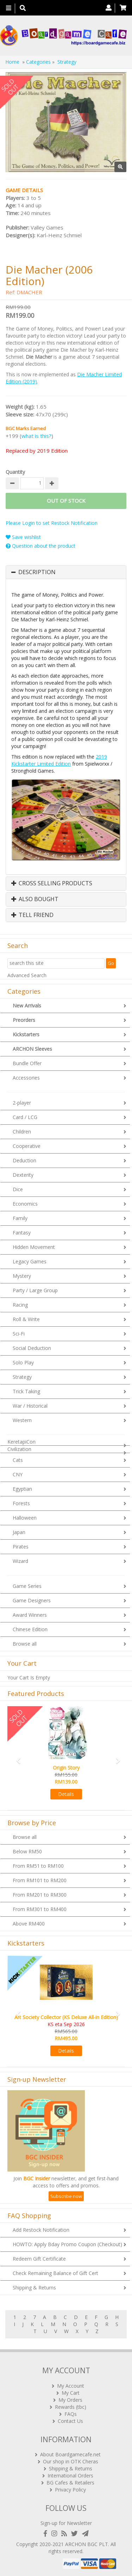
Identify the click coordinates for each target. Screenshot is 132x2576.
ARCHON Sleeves (32, 1048)
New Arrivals (27, 1005)
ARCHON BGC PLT (86, 2544)
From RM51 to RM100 (38, 1865)
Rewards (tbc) (70, 2407)
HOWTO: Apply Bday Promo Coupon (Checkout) (67, 2244)
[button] (16, 1757)
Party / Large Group (35, 1290)
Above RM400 (29, 1923)
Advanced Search (26, 975)
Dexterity (23, 1174)
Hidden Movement (34, 1247)
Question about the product (40, 545)
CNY (18, 1474)
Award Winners (30, 1614)
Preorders (24, 1020)
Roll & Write (26, 1319)
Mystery (22, 1276)
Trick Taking (26, 1391)
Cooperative (26, 1146)
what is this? (36, 435)
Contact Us (70, 2421)
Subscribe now (66, 2196)
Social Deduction (32, 1348)
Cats (18, 1460)
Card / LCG (25, 1117)
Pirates (21, 1546)
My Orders (70, 2399)
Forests (21, 1503)
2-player (22, 1102)
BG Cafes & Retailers (70, 2482)
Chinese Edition (30, 1629)
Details (66, 1794)
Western (22, 1420)
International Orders (70, 2475)
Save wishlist (23, 537)
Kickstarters (26, 1034)
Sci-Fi (19, 1333)
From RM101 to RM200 (40, 1880)
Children (22, 1131)
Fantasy (22, 1232)
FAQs (70, 2414)
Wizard (20, 1561)
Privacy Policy (70, 2489)
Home (12, 61)
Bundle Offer (27, 1063)
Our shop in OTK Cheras (70, 2461)
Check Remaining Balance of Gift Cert (55, 2273)
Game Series (27, 1586)
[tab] (66, 572)
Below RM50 (27, 1851)
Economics (25, 1203)
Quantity (15, 472)
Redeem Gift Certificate (39, 2258)
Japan (19, 1532)
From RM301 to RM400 (40, 1909)
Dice (18, 1189)
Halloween (25, 1517)
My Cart (71, 2392)
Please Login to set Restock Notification (52, 523)
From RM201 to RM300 (40, 1894)
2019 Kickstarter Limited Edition (59, 760)
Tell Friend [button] (32, 915)
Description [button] (37, 572)
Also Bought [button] (34, 899)
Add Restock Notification (41, 2229)
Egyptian (22, 1488)
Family (20, 1218)
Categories (38, 61)
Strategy (22, 1377)
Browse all (25, 1643)
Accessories (26, 1077)
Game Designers (32, 1600)
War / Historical (30, 1405)
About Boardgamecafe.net (70, 2454)
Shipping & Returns (34, 2287)
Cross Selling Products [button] (51, 883)
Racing (20, 1304)
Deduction (24, 1160)
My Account (70, 2385)
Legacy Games (29, 1261)
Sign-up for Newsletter (66, 2523)
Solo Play (23, 1362)
